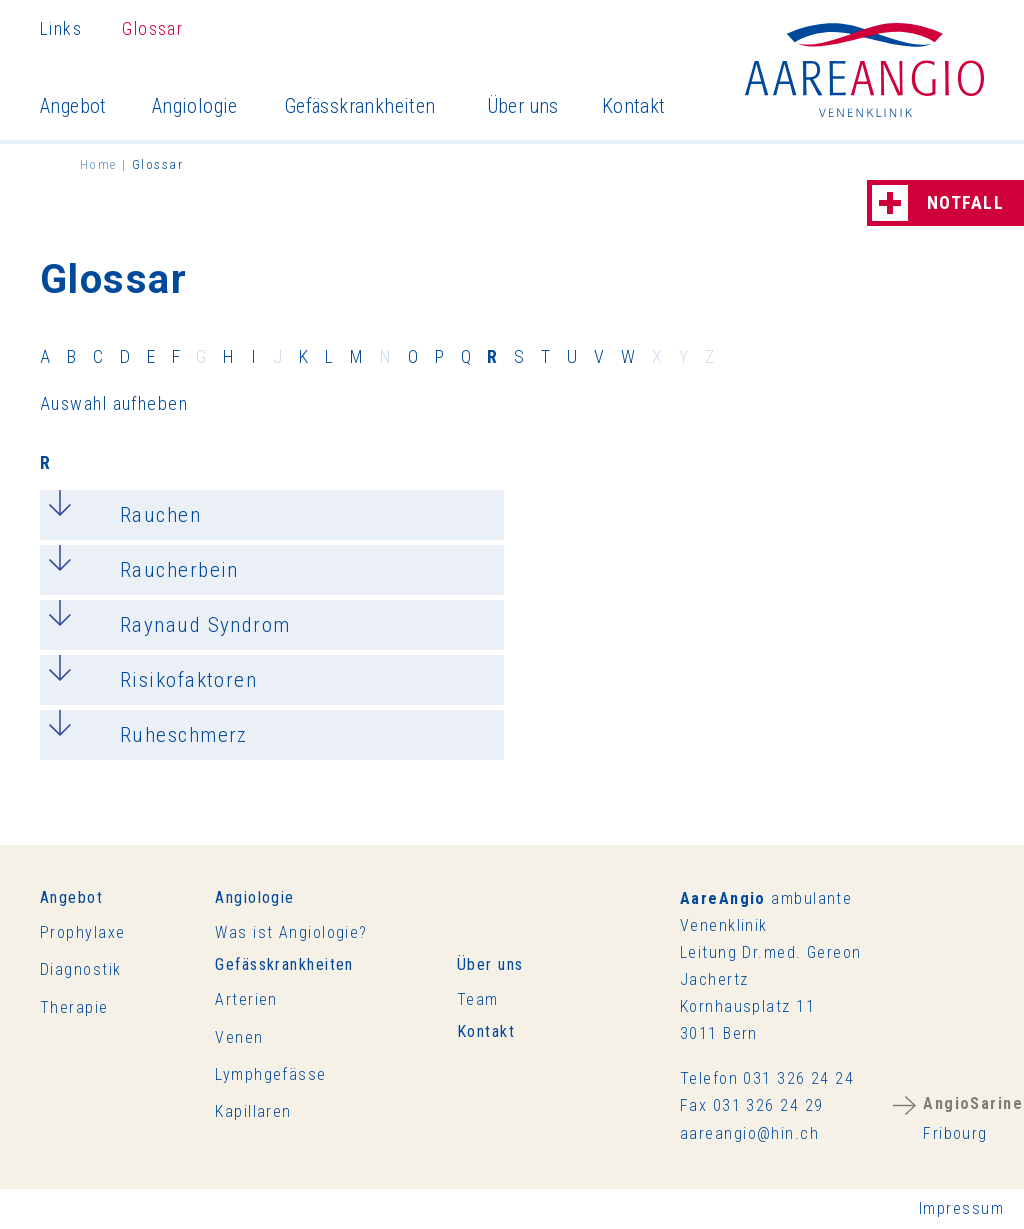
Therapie (74, 1007)
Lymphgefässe (270, 1074)
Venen (239, 1037)
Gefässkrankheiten (360, 106)
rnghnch (749, 1133)
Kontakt (634, 106)
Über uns (523, 106)
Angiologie (195, 106)
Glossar (152, 28)
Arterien (246, 999)
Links (61, 28)
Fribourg (973, 1118)
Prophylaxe (82, 932)
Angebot (73, 106)
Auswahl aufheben (114, 403)
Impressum (961, 1208)
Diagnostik (80, 969)
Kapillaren (253, 1111)
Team (478, 999)
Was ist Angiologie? (291, 932)
